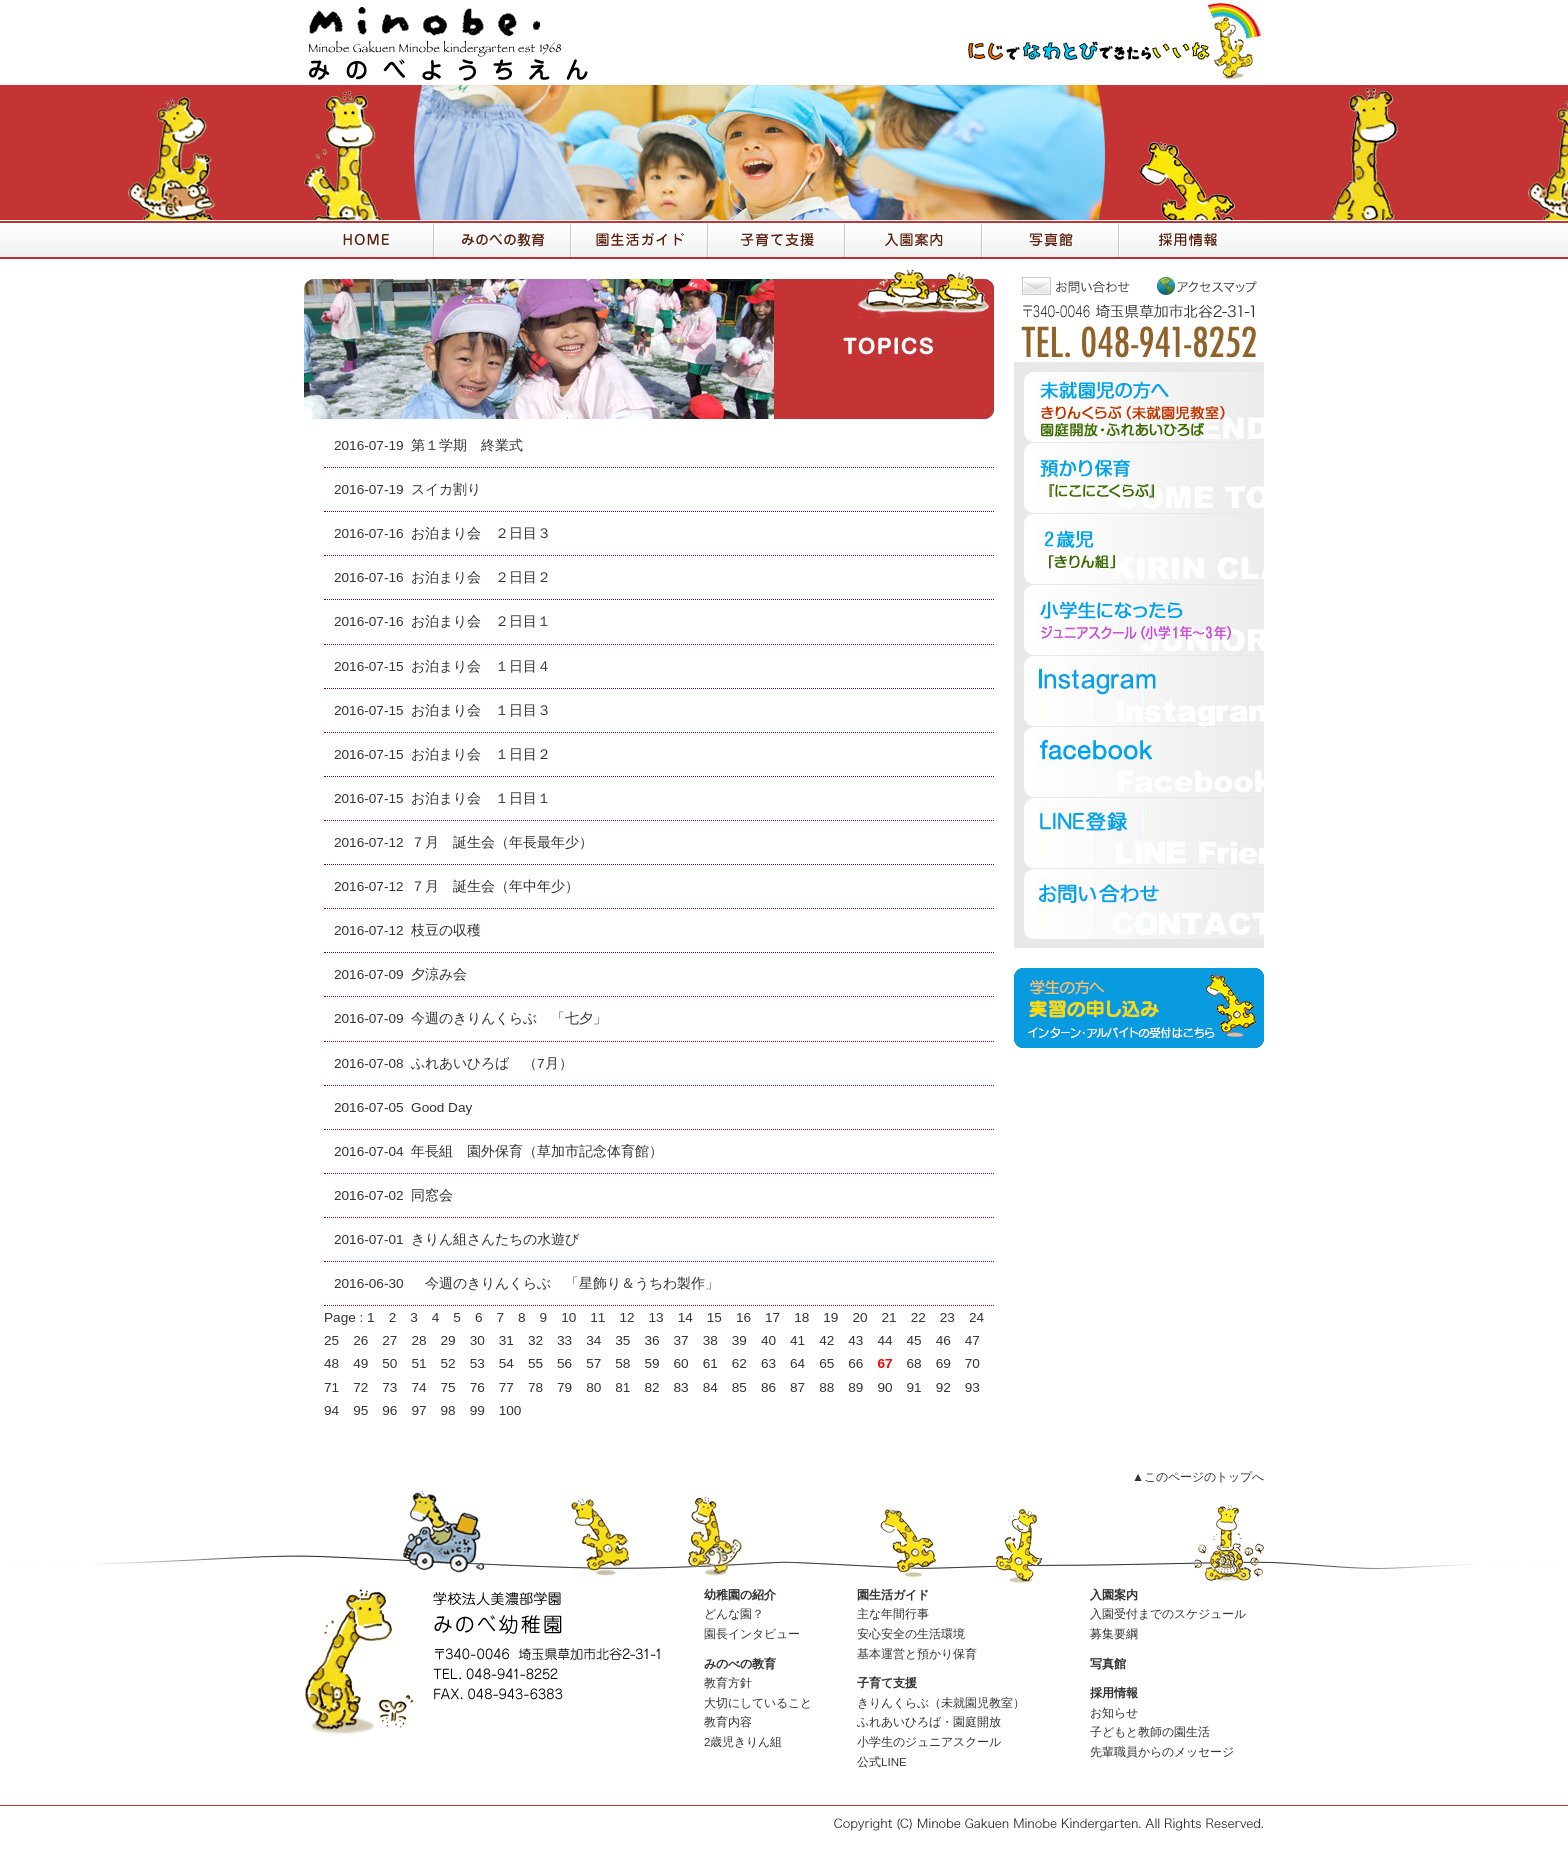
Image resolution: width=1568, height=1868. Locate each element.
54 (506, 1363)
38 (710, 1340)
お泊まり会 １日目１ (481, 798)
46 (943, 1340)
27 (389, 1340)
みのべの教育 (740, 1664)
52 (448, 1363)
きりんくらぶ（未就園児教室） (941, 1703)
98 (448, 1410)
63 (768, 1363)
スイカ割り (446, 489)
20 (859, 1317)
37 (681, 1340)
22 (918, 1317)
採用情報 (1114, 1693)
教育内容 (728, 1722)
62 (739, 1363)
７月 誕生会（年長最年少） (502, 842)
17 (772, 1317)
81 (622, 1387)
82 (651, 1387)
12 (626, 1317)
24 (976, 1317)
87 (797, 1387)
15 (714, 1317)
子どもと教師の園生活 (1150, 1732)
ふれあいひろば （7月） (492, 1063)
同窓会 (432, 1195)
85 (739, 1387)
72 (360, 1387)
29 (448, 1340)
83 (681, 1387)
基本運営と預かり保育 (917, 1654)
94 (331, 1410)
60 (681, 1363)
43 (855, 1340)
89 (855, 1387)
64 (797, 1363)
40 (768, 1340)
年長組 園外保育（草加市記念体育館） (537, 1151)
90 (884, 1387)
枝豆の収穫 (446, 930)
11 (597, 1317)
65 (826, 1363)
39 (739, 1340)
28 (418, 1340)
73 (389, 1387)
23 (947, 1317)
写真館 (1108, 1664)
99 (477, 1410)
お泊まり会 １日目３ (481, 710)
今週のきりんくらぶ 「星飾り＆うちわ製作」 (565, 1283)
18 (801, 1317)
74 (418, 1387)
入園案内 (1114, 1595)
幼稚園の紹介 (740, 1595)
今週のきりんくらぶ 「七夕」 (509, 1018)
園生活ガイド (893, 1595)
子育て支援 (887, 1683)
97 (418, 1410)
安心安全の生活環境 (911, 1634)
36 (651, 1340)
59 (651, 1363)
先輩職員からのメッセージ (1162, 1752)
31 (506, 1340)
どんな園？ (734, 1614)
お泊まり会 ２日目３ (481, 533)
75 (448, 1387)
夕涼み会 (439, 974)
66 (855, 1363)
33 (564, 1340)
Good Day (441, 1107)
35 (622, 1340)
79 (564, 1387)
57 (593, 1363)
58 (622, 1363)
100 (510, 1410)
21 (889, 1317)
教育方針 (728, 1683)
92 (943, 1387)
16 (743, 1317)
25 (331, 1340)
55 (535, 1363)
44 (884, 1340)
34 (593, 1340)
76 (477, 1387)
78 (535, 1387)
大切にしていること (758, 1703)
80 (593, 1387)
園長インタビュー (752, 1634)
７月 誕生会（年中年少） (495, 886)
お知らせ (1114, 1713)
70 (972, 1363)
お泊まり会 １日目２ (481, 754)
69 (943, 1363)
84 (710, 1387)
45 (914, 1340)
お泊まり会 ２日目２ (481, 577)
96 (389, 1410)
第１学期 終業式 (467, 445)
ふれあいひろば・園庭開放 (929, 1722)
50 (389, 1363)
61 (710, 1363)
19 (830, 1317)
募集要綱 (1114, 1634)
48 (331, 1363)
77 (506, 1387)
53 (477, 1363)
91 (914, 1387)
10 (568, 1317)
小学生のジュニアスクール (929, 1742)
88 (826, 1387)
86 (768, 1387)
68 (914, 1363)
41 (797, 1340)
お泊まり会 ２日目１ (481, 621)
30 (477, 1340)
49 (360, 1363)
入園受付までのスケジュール (1168, 1614)
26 (360, 1340)
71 (331, 1387)
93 (972, 1387)
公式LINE (882, 1762)
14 (685, 1317)
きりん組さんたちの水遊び (495, 1239)
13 (656, 1317)
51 (418, 1363)
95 (360, 1410)
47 (972, 1340)
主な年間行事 (893, 1614)
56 (564, 1363)
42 (826, 1340)
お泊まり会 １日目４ (481, 666)
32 (535, 1340)
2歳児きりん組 (743, 1742)
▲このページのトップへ (1198, 1477)
